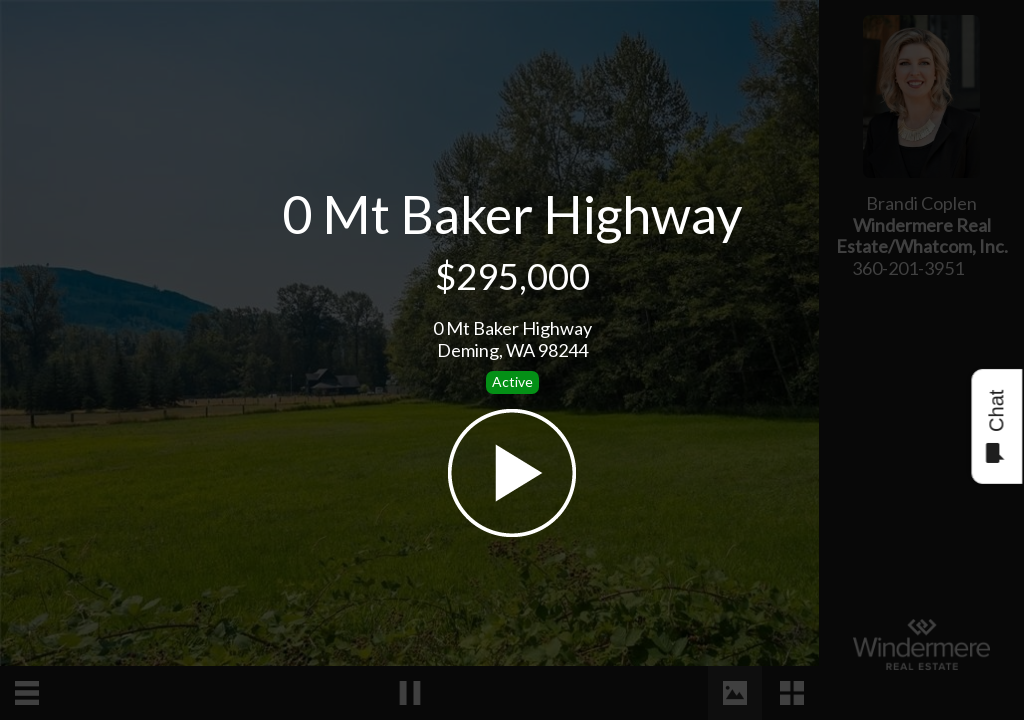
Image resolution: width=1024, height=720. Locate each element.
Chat (995, 426)
